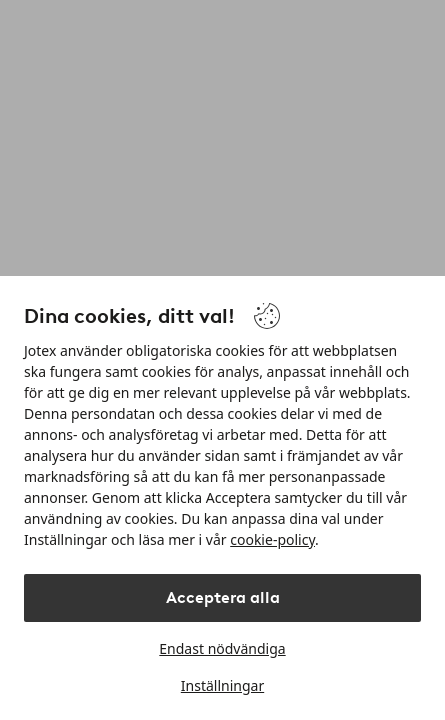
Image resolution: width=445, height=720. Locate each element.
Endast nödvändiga (222, 648)
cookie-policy (272, 539)
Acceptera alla (223, 597)
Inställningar (222, 685)
